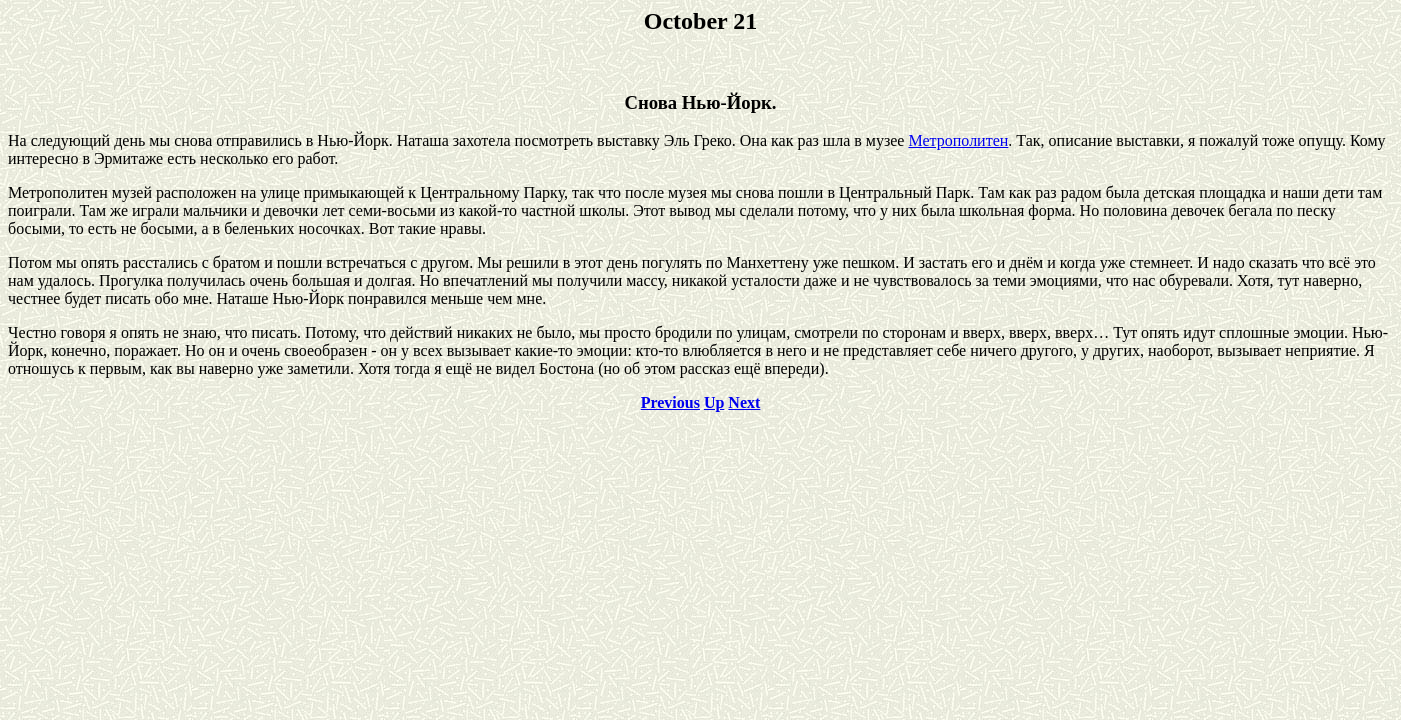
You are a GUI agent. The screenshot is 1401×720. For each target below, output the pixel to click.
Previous (670, 402)
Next (744, 402)
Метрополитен (958, 140)
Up (714, 402)
